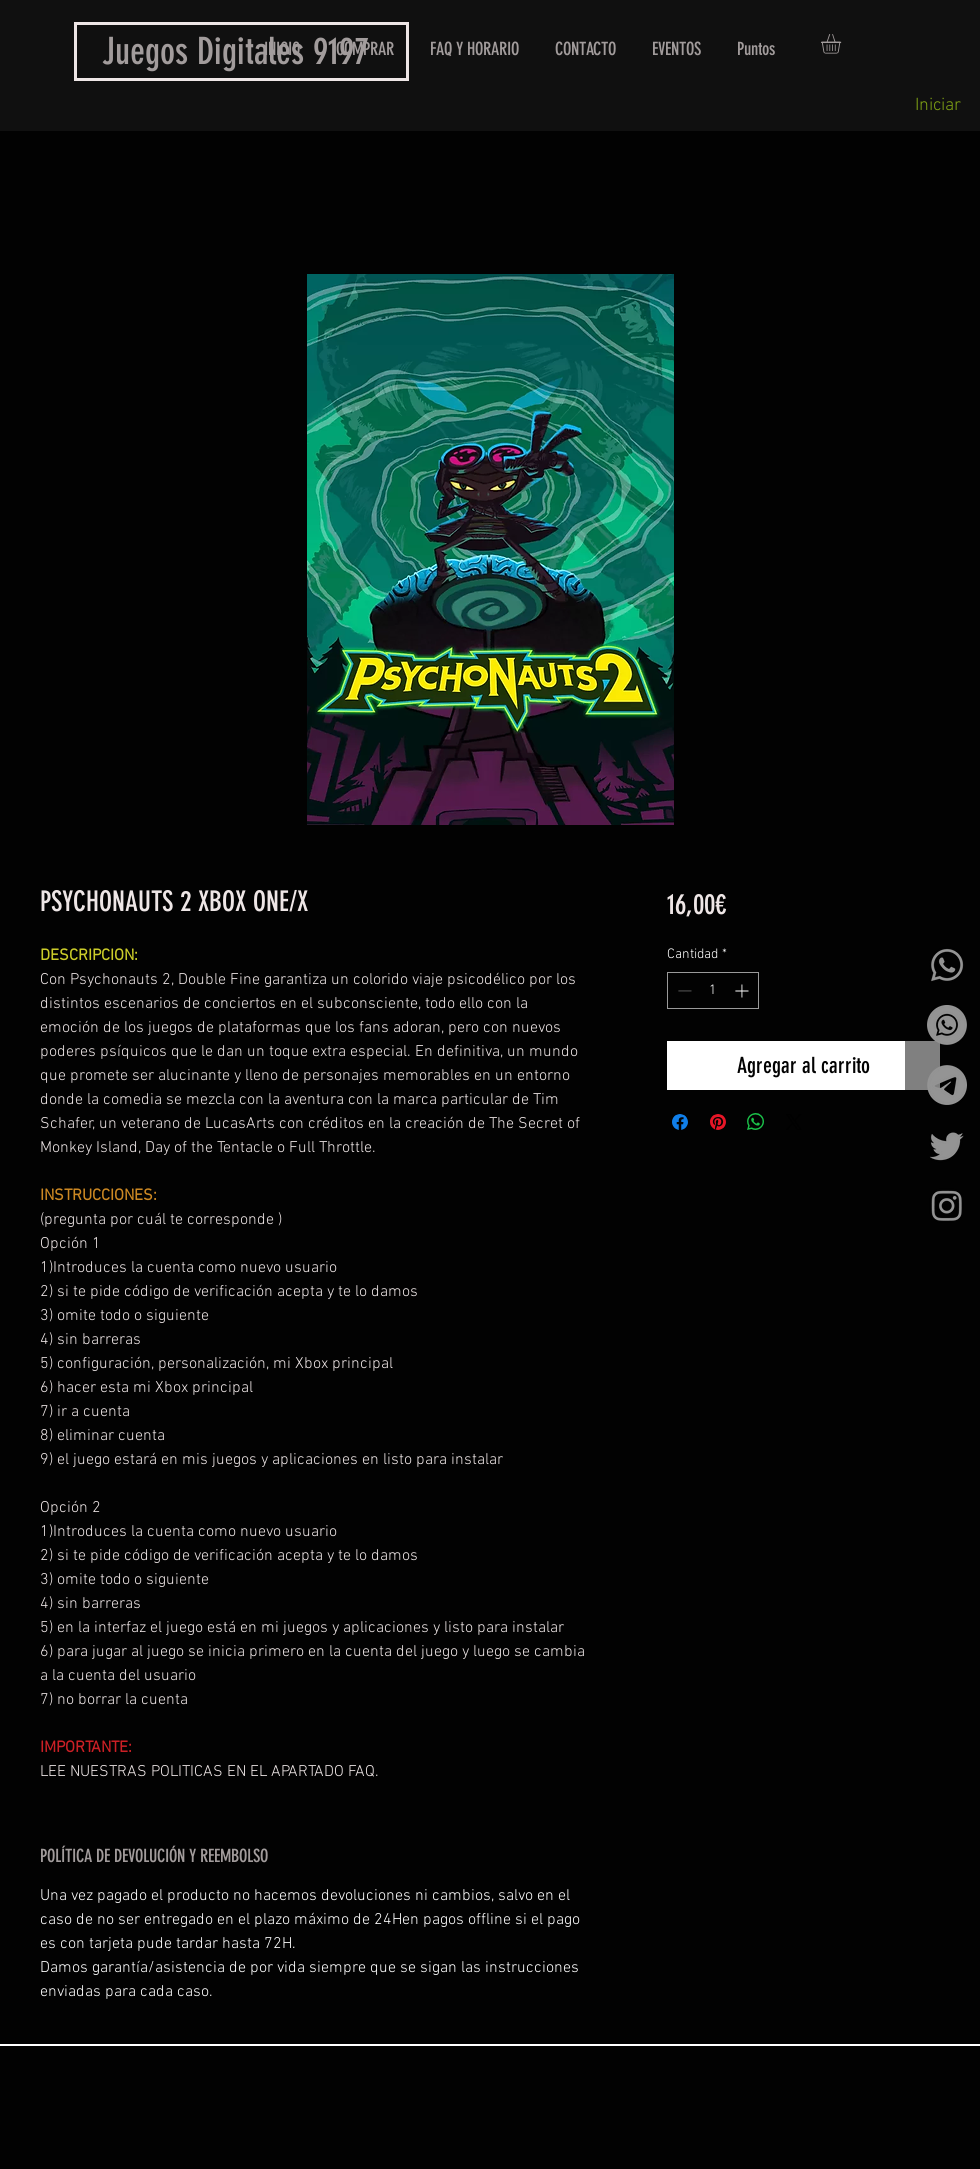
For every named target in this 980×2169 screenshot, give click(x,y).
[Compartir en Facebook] (680, 1122)
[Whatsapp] (947, 965)
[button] (842, 44)
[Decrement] (682, 990)
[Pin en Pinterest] (718, 1122)
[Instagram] (947, 1205)
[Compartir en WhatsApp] (756, 1122)
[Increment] (743, 990)
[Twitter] (947, 1145)
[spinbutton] (713, 990)
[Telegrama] (947, 1085)
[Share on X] (794, 1122)
